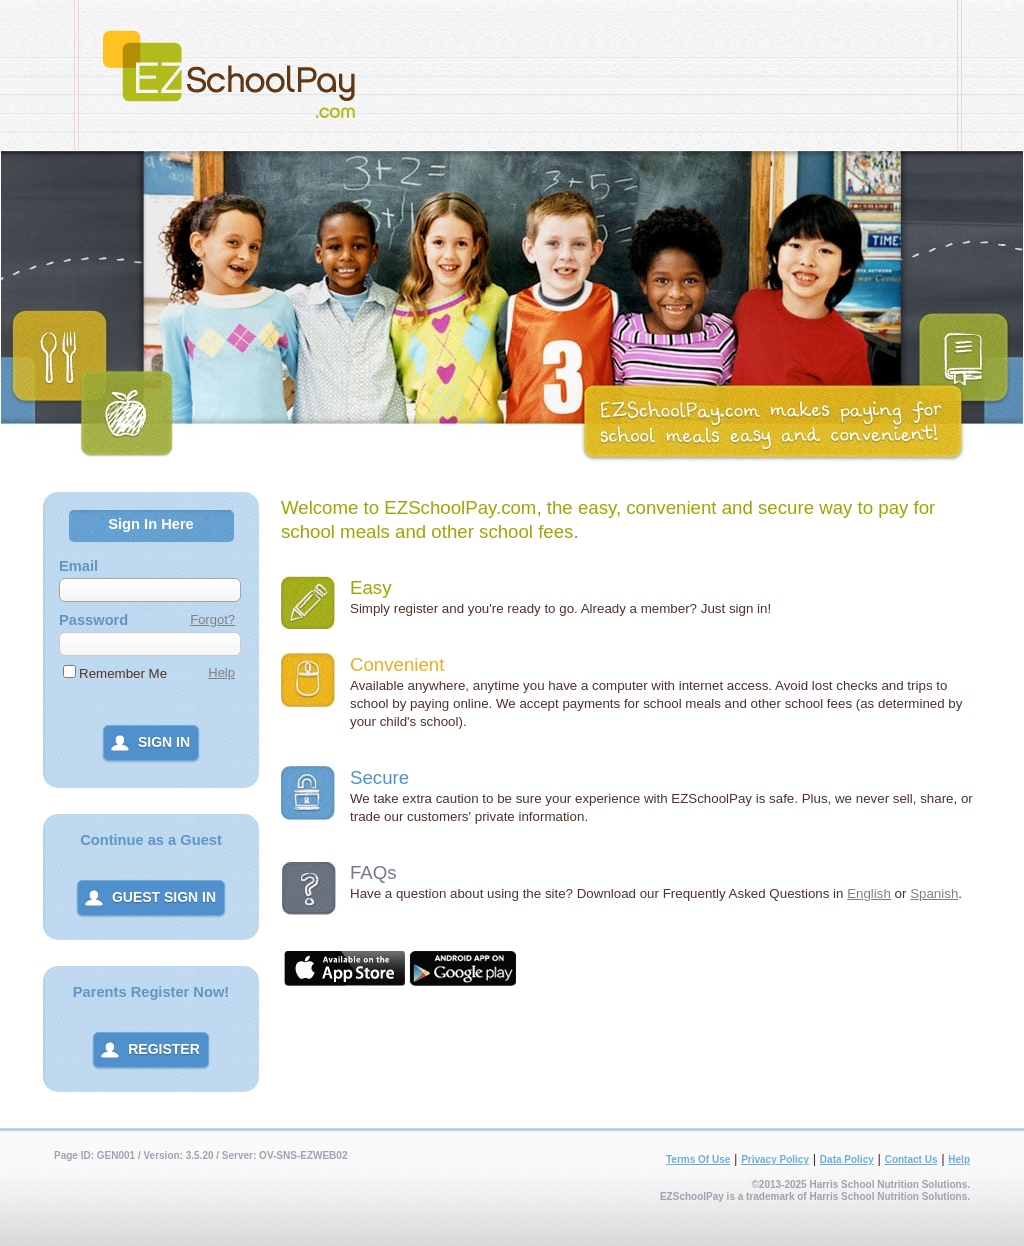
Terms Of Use (698, 1159)
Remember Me (123, 673)
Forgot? (212, 619)
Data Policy (847, 1159)
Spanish (934, 893)
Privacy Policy (775, 1159)
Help (221, 672)
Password (93, 620)
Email (78, 566)
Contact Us (911, 1159)
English (869, 893)
